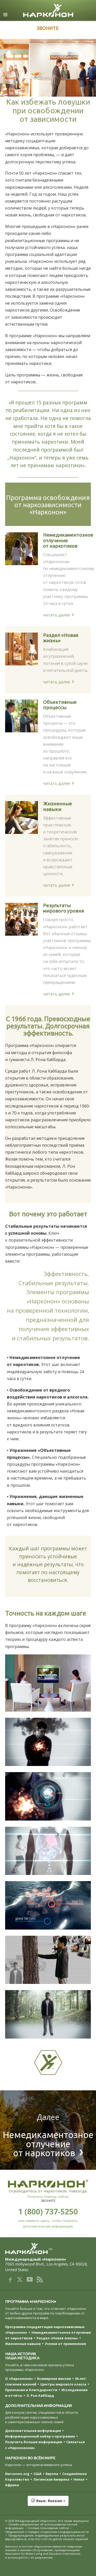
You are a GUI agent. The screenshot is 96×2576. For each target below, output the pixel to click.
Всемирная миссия (54, 2378)
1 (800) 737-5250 (48, 2211)
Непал (78, 2479)
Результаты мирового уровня (63, 908)
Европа (52, 2473)
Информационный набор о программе (40, 2436)
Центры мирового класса (63, 2384)
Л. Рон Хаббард (40, 2395)
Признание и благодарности (31, 2390)
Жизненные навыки (57, 806)
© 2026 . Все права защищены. (47, 2521)
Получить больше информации (33, 2442)
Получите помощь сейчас (48, 2196)
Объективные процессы (60, 704)
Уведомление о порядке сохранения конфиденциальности (47, 2532)
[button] (48, 2503)
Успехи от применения (65, 2343)
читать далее (56, 615)
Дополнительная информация (33, 2430)
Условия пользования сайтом (48, 2528)
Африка (12, 2485)
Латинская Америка (51, 2479)
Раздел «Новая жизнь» (60, 637)
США (37, 2473)
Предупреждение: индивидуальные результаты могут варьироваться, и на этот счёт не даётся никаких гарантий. (47, 2537)
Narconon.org (17, 2473)
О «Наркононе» (19, 2378)
